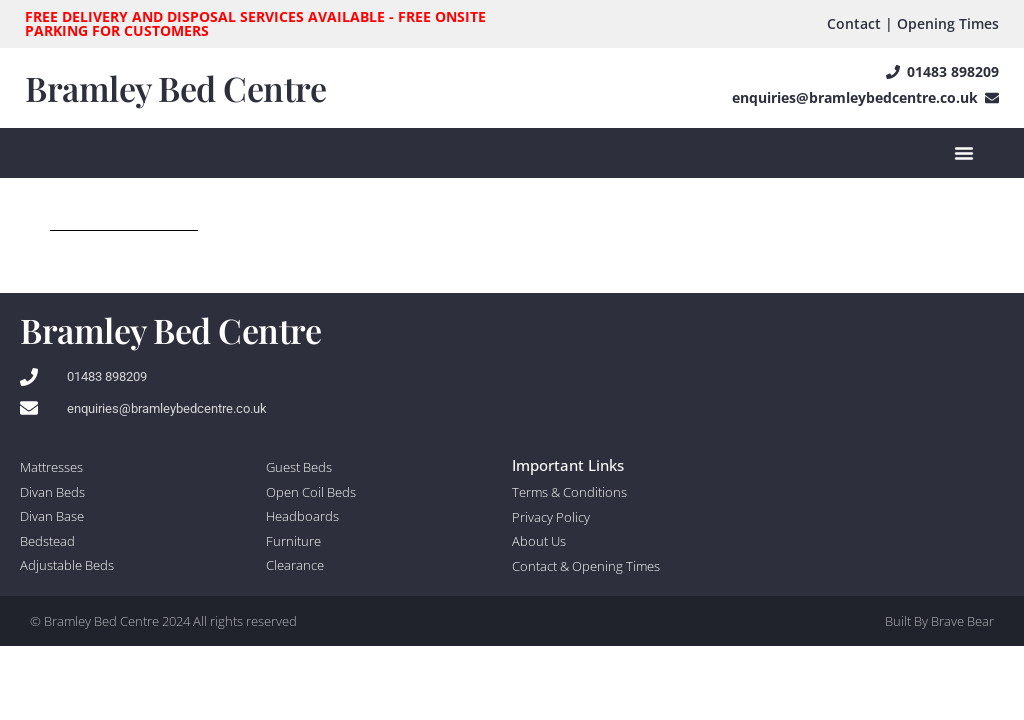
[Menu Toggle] (964, 153)
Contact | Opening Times (913, 23)
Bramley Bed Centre (175, 88)
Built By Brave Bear (939, 621)
